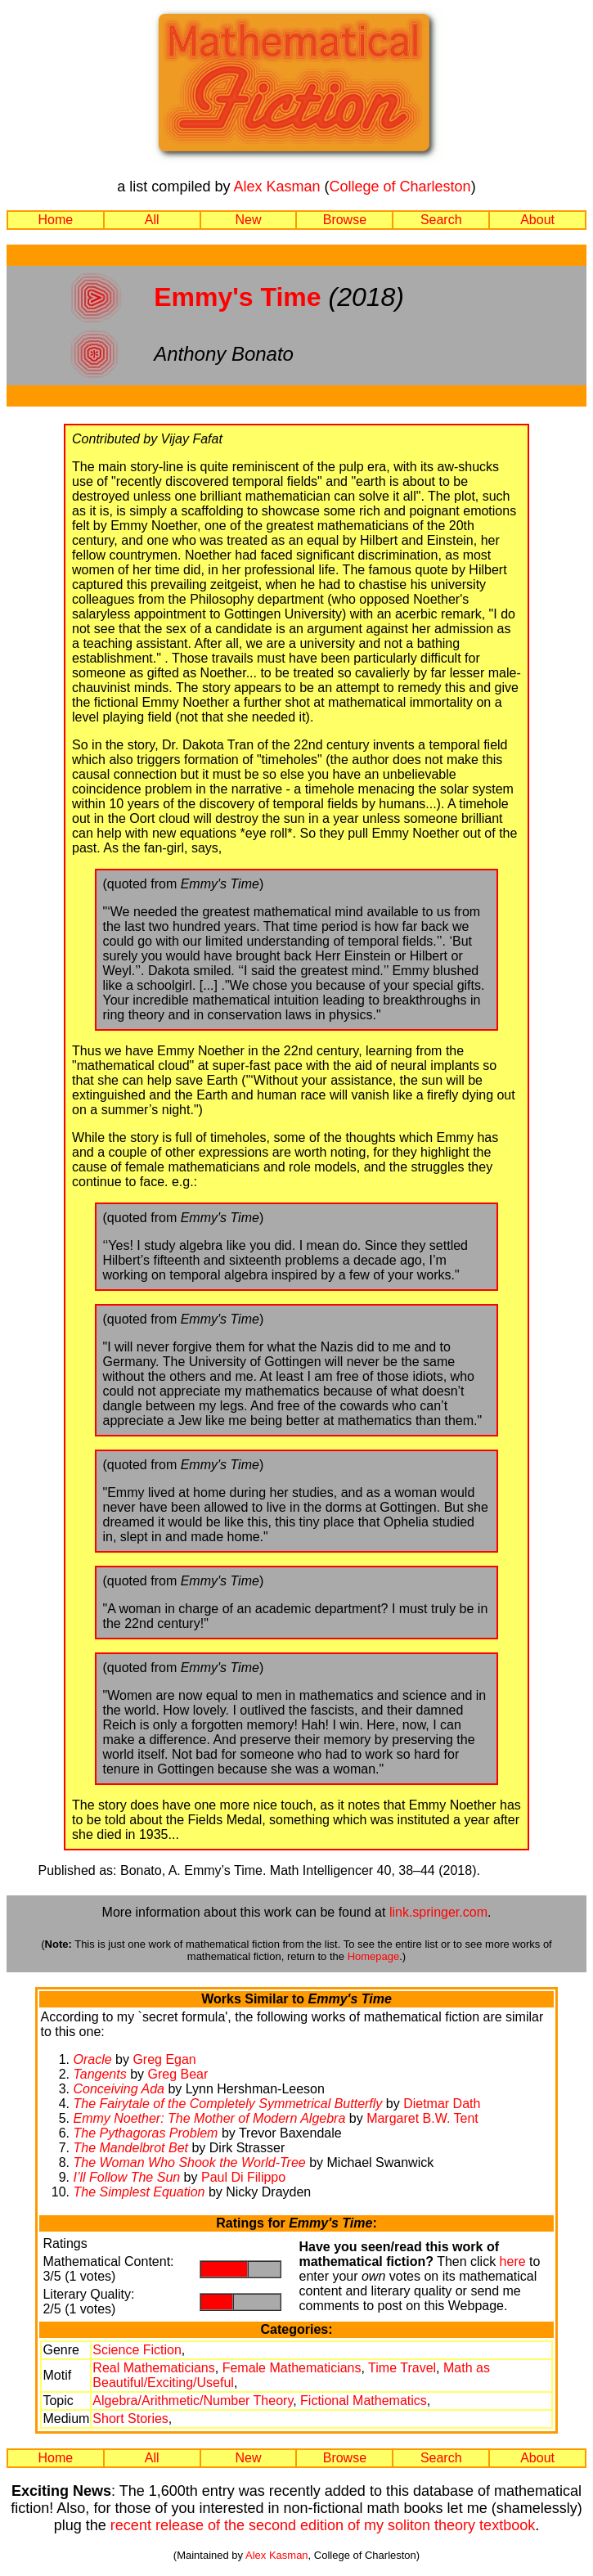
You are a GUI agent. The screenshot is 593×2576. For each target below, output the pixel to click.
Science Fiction (137, 2350)
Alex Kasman (276, 186)
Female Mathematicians (292, 2368)
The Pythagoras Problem (145, 2133)
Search (441, 220)
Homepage (374, 1956)
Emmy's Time (237, 297)
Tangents (99, 2074)
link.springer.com (438, 1912)
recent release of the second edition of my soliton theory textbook (322, 2525)
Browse (344, 220)
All (152, 220)
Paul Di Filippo (243, 2177)
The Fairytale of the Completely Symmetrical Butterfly (227, 2104)
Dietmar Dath (441, 2104)
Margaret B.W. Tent (422, 2118)
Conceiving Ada (118, 2089)
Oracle (92, 2059)
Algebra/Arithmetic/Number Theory (192, 2400)
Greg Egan (164, 2059)
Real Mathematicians (153, 2368)
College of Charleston (400, 186)
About (537, 220)
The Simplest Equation (138, 2192)
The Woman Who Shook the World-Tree (189, 2162)
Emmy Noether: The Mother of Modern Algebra (209, 2118)
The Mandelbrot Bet (130, 2148)
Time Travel (402, 2368)
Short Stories (130, 2418)
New (249, 220)
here (513, 2261)
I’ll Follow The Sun (126, 2177)
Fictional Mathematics (363, 2400)
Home (56, 220)
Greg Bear (178, 2074)
